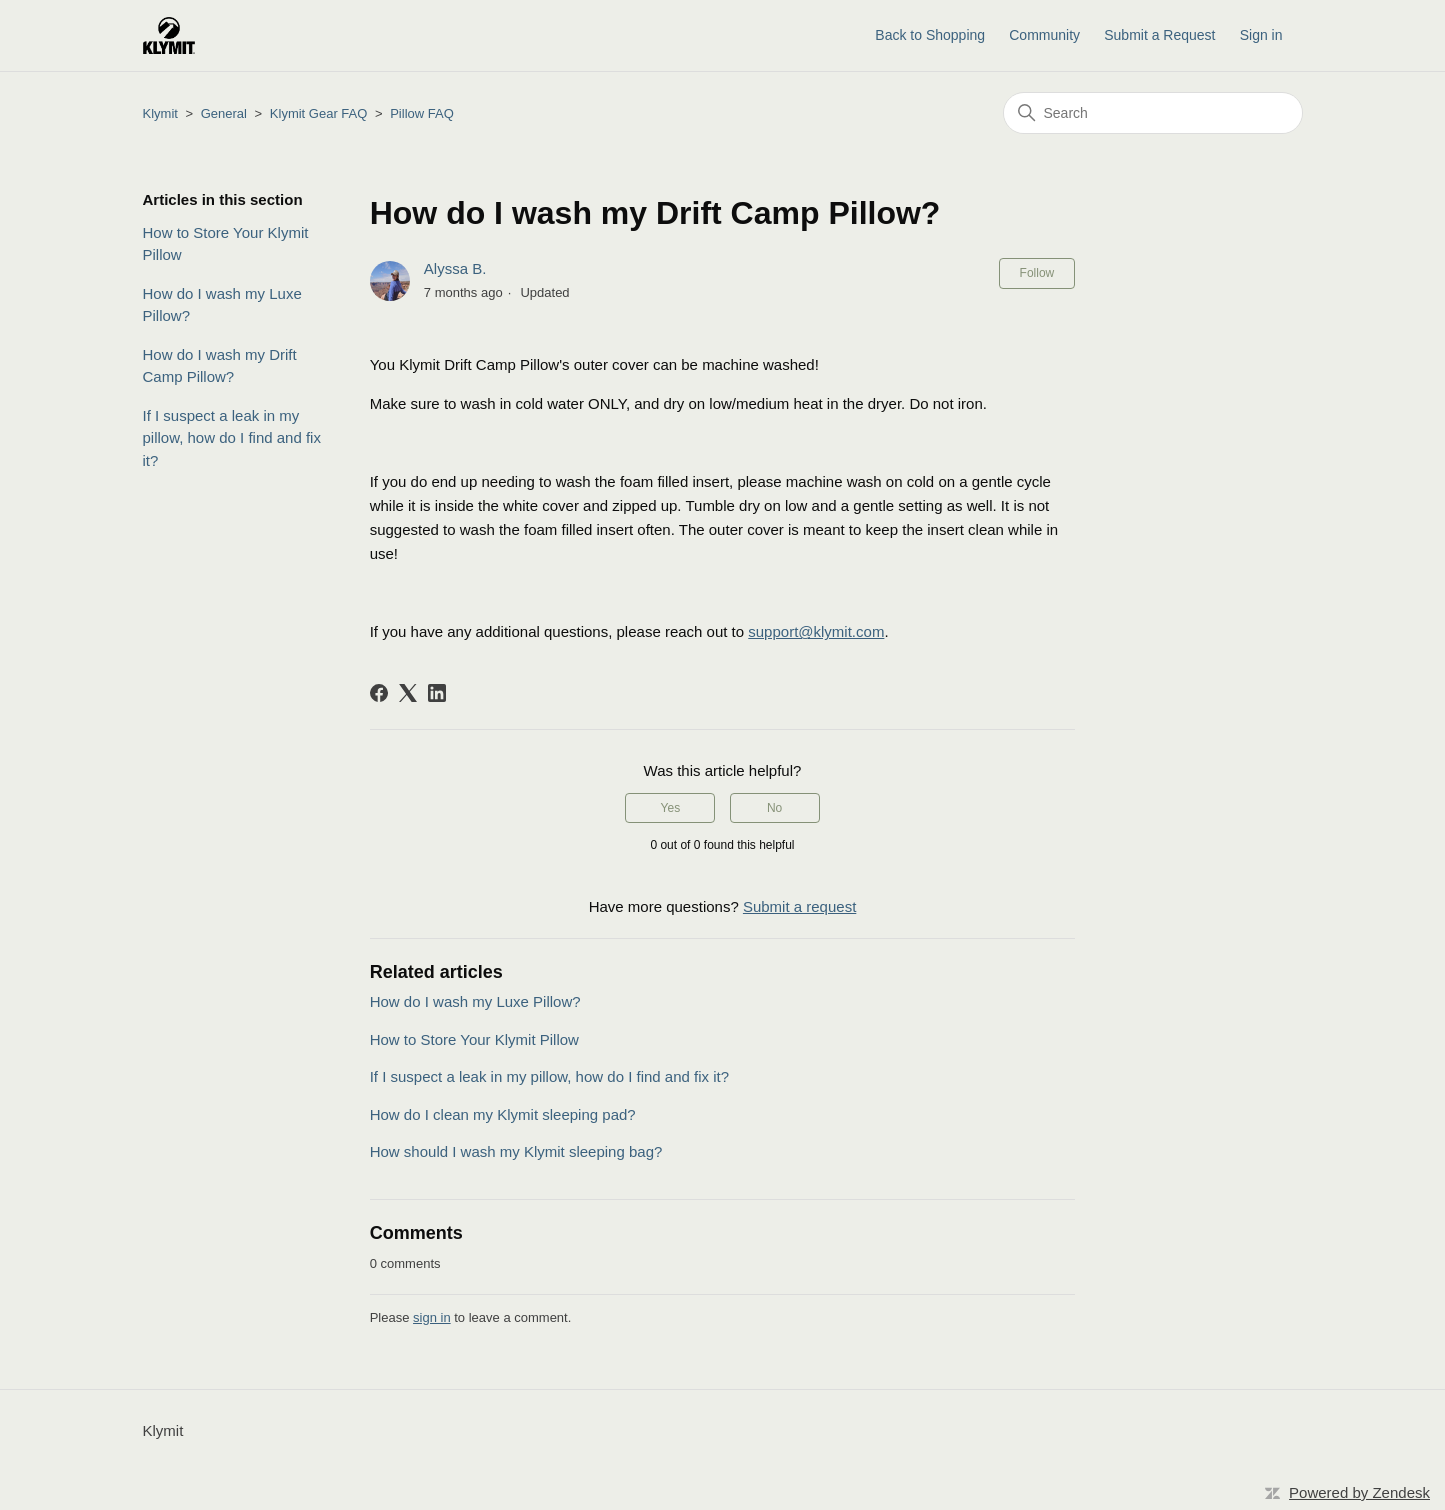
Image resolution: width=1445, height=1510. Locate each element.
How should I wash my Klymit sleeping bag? (516, 1151)
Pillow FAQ (422, 113)
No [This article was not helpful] (774, 808)
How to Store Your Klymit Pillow (226, 244)
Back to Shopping (930, 35)
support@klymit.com (816, 631)
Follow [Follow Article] (1037, 273)
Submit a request (799, 906)
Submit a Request (1159, 35)
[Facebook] (379, 693)
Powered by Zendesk (1359, 1492)
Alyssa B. (455, 268)
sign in (432, 1317)
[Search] (1153, 113)
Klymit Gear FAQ (319, 113)
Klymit (160, 113)
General (224, 113)
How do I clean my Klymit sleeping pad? (503, 1114)
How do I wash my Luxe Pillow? (222, 305)
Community (1044, 35)
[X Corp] (408, 693)
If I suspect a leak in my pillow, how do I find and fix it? (232, 438)
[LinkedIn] (437, 693)
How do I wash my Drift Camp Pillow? (220, 366)
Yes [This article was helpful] (671, 808)
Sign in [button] (1261, 35)
